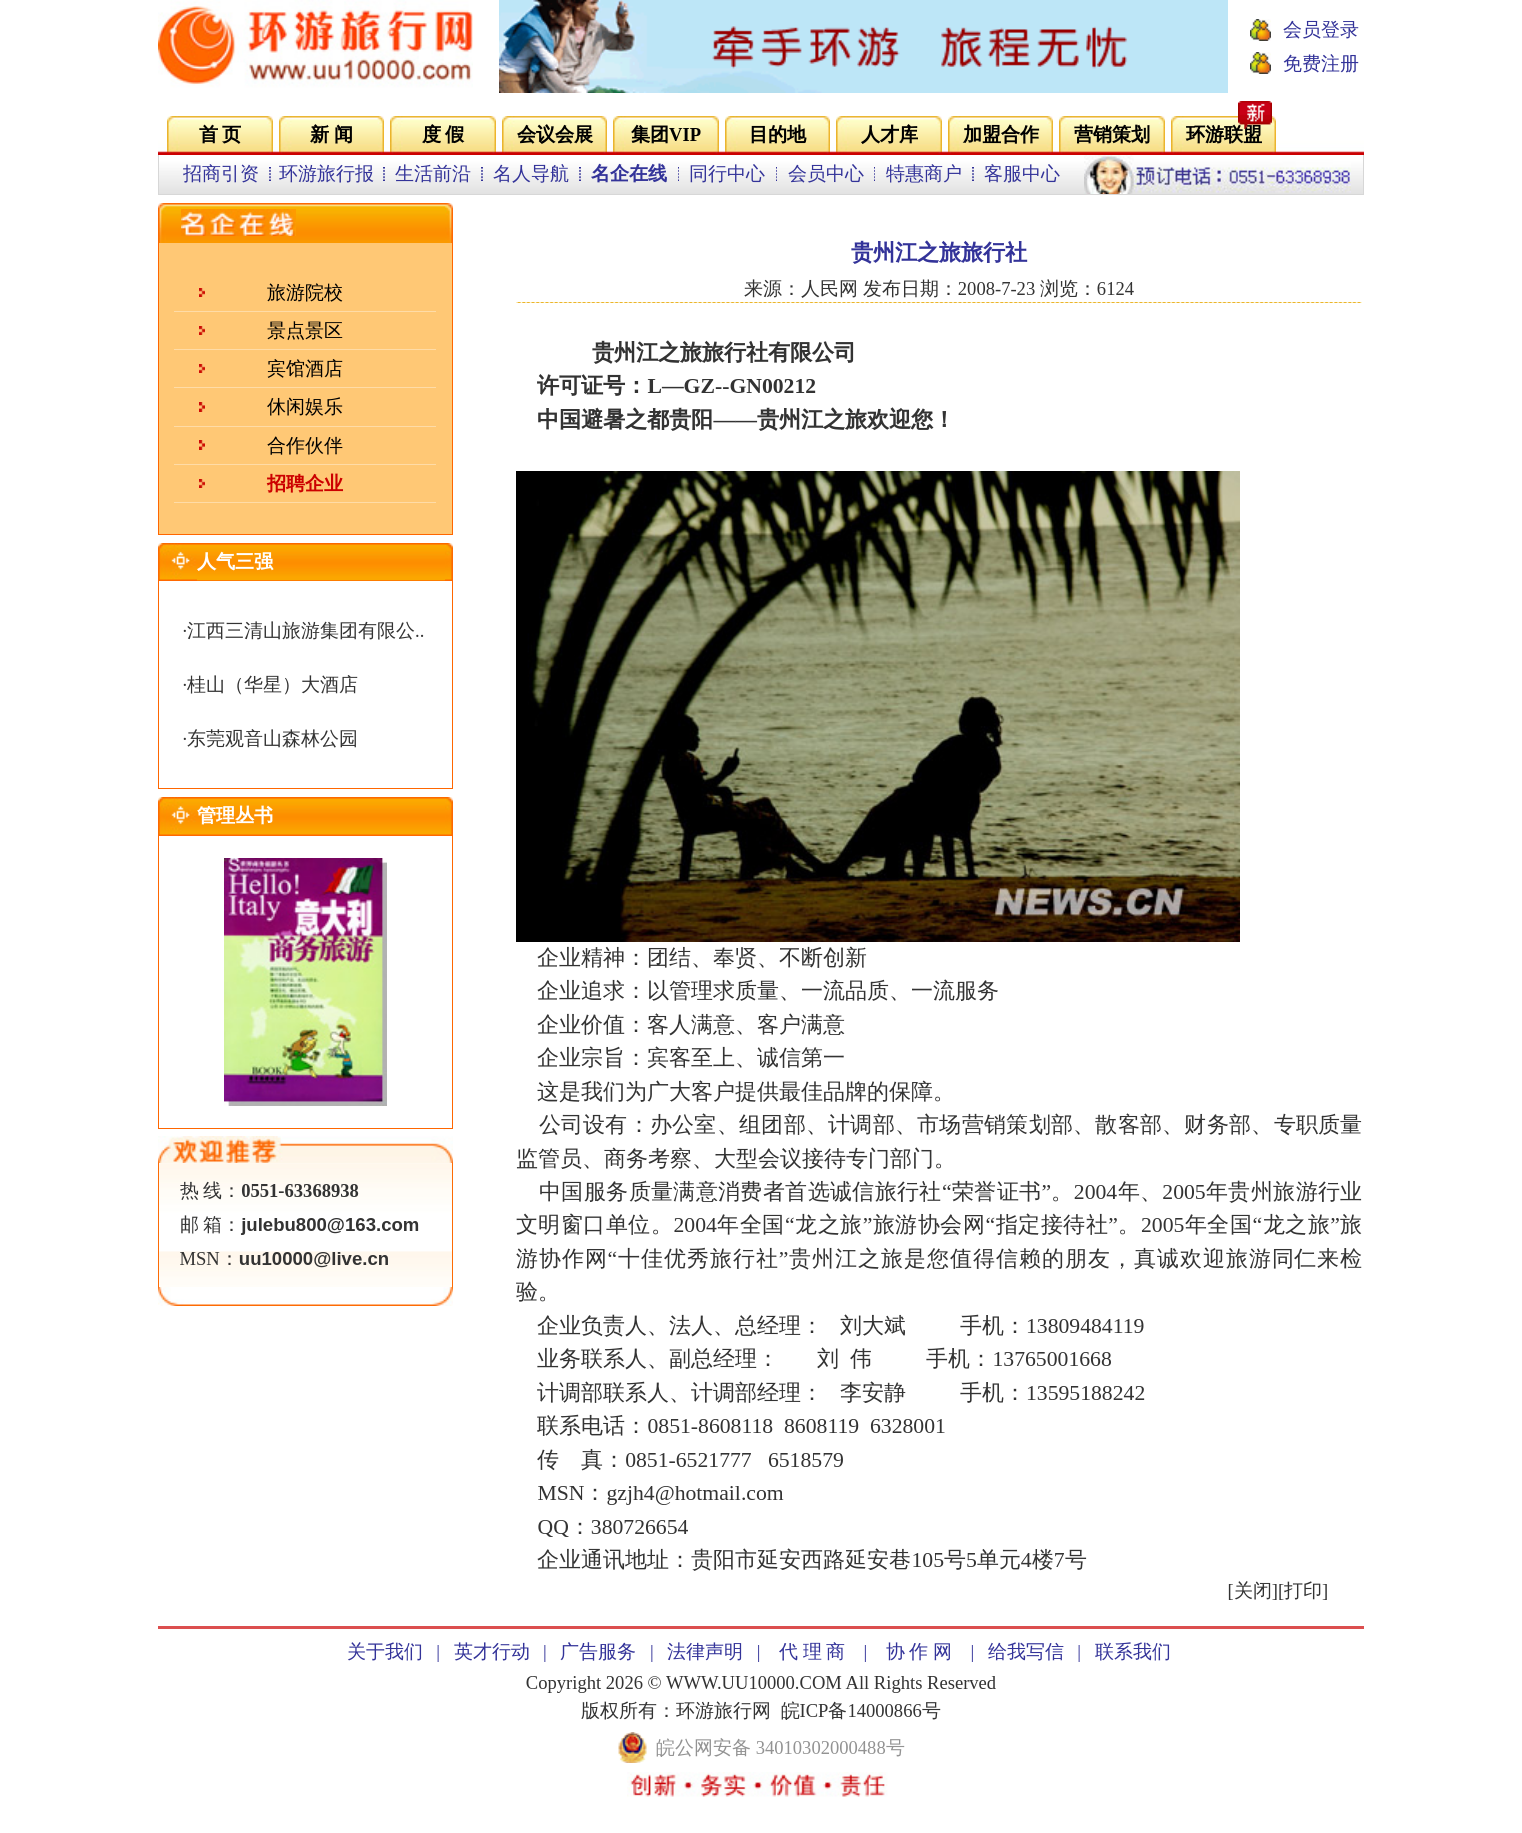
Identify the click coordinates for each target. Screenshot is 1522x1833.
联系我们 (1133, 1651)
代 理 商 (812, 1651)
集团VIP (666, 134)
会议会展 (555, 134)
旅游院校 (305, 292)
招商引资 (221, 173)
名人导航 (531, 173)
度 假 (443, 134)
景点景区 (305, 330)
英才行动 (492, 1651)
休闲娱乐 (305, 406)
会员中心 (826, 173)
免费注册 (1321, 63)
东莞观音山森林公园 (272, 738)
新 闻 (331, 134)
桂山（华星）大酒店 (272, 684)
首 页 (220, 134)
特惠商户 (924, 173)
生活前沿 (433, 173)
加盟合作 (1001, 134)
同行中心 (727, 173)
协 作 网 (919, 1651)
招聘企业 (305, 483)
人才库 (889, 134)
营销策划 (1112, 134)
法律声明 (705, 1651)
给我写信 (1026, 1651)
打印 (1303, 1590)
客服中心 (1022, 173)
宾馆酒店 (305, 368)
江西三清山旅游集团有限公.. (305, 630)
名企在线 (629, 173)
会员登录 (1321, 29)
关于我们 (385, 1651)
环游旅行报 (326, 173)
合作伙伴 (305, 445)
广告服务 (598, 1651)
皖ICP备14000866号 (861, 1710)
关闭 (1253, 1590)
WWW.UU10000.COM (754, 1682)
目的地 (777, 134)
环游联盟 (1224, 134)
